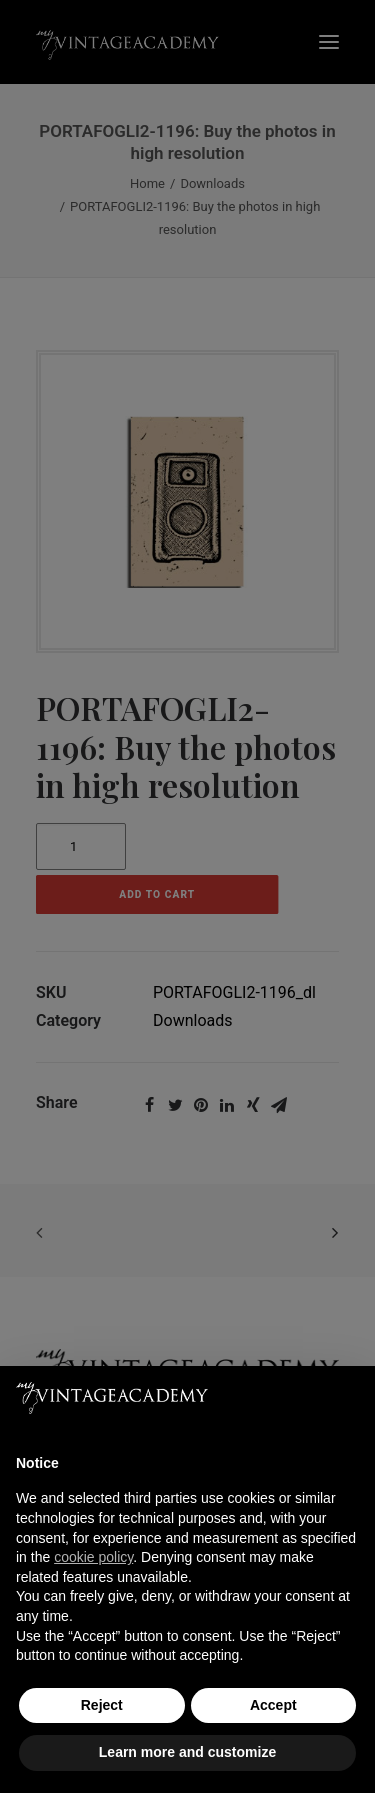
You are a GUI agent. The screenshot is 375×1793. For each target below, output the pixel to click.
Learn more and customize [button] (187, 1752)
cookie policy (93, 1557)
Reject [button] (102, 1705)
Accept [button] (273, 1705)
